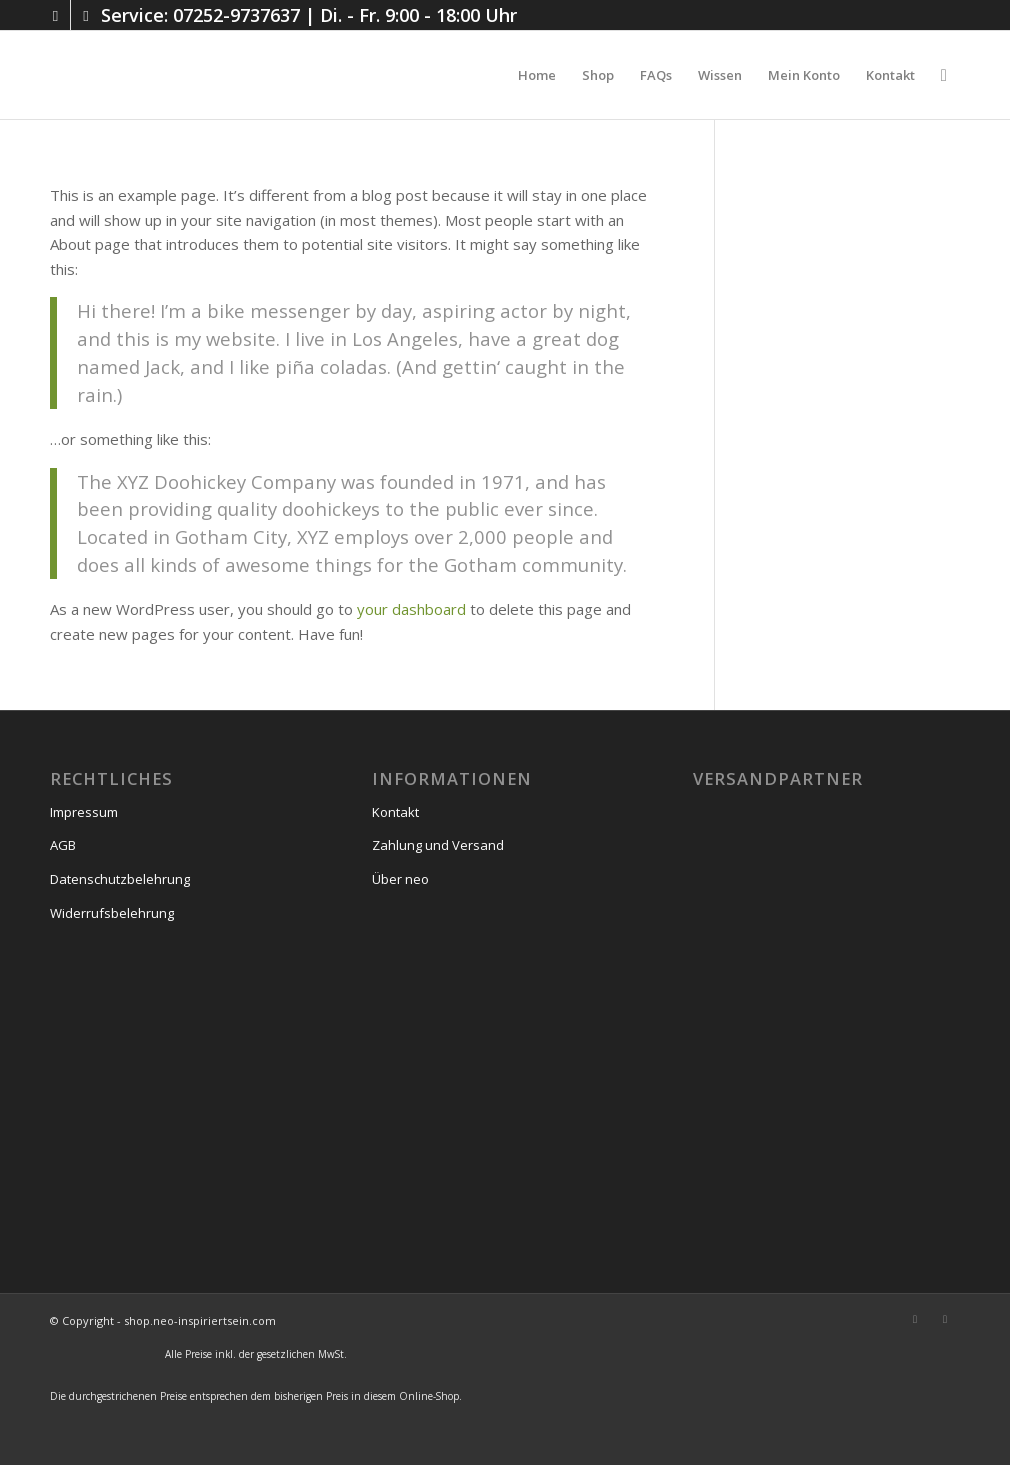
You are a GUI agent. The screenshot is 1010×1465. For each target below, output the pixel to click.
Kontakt (395, 812)
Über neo (400, 879)
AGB (63, 845)
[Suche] (944, 75)
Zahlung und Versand (438, 845)
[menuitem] (537, 75)
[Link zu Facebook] (86, 15)
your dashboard (411, 609)
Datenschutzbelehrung (120, 879)
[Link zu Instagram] (55, 15)
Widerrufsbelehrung (112, 913)
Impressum (84, 812)
